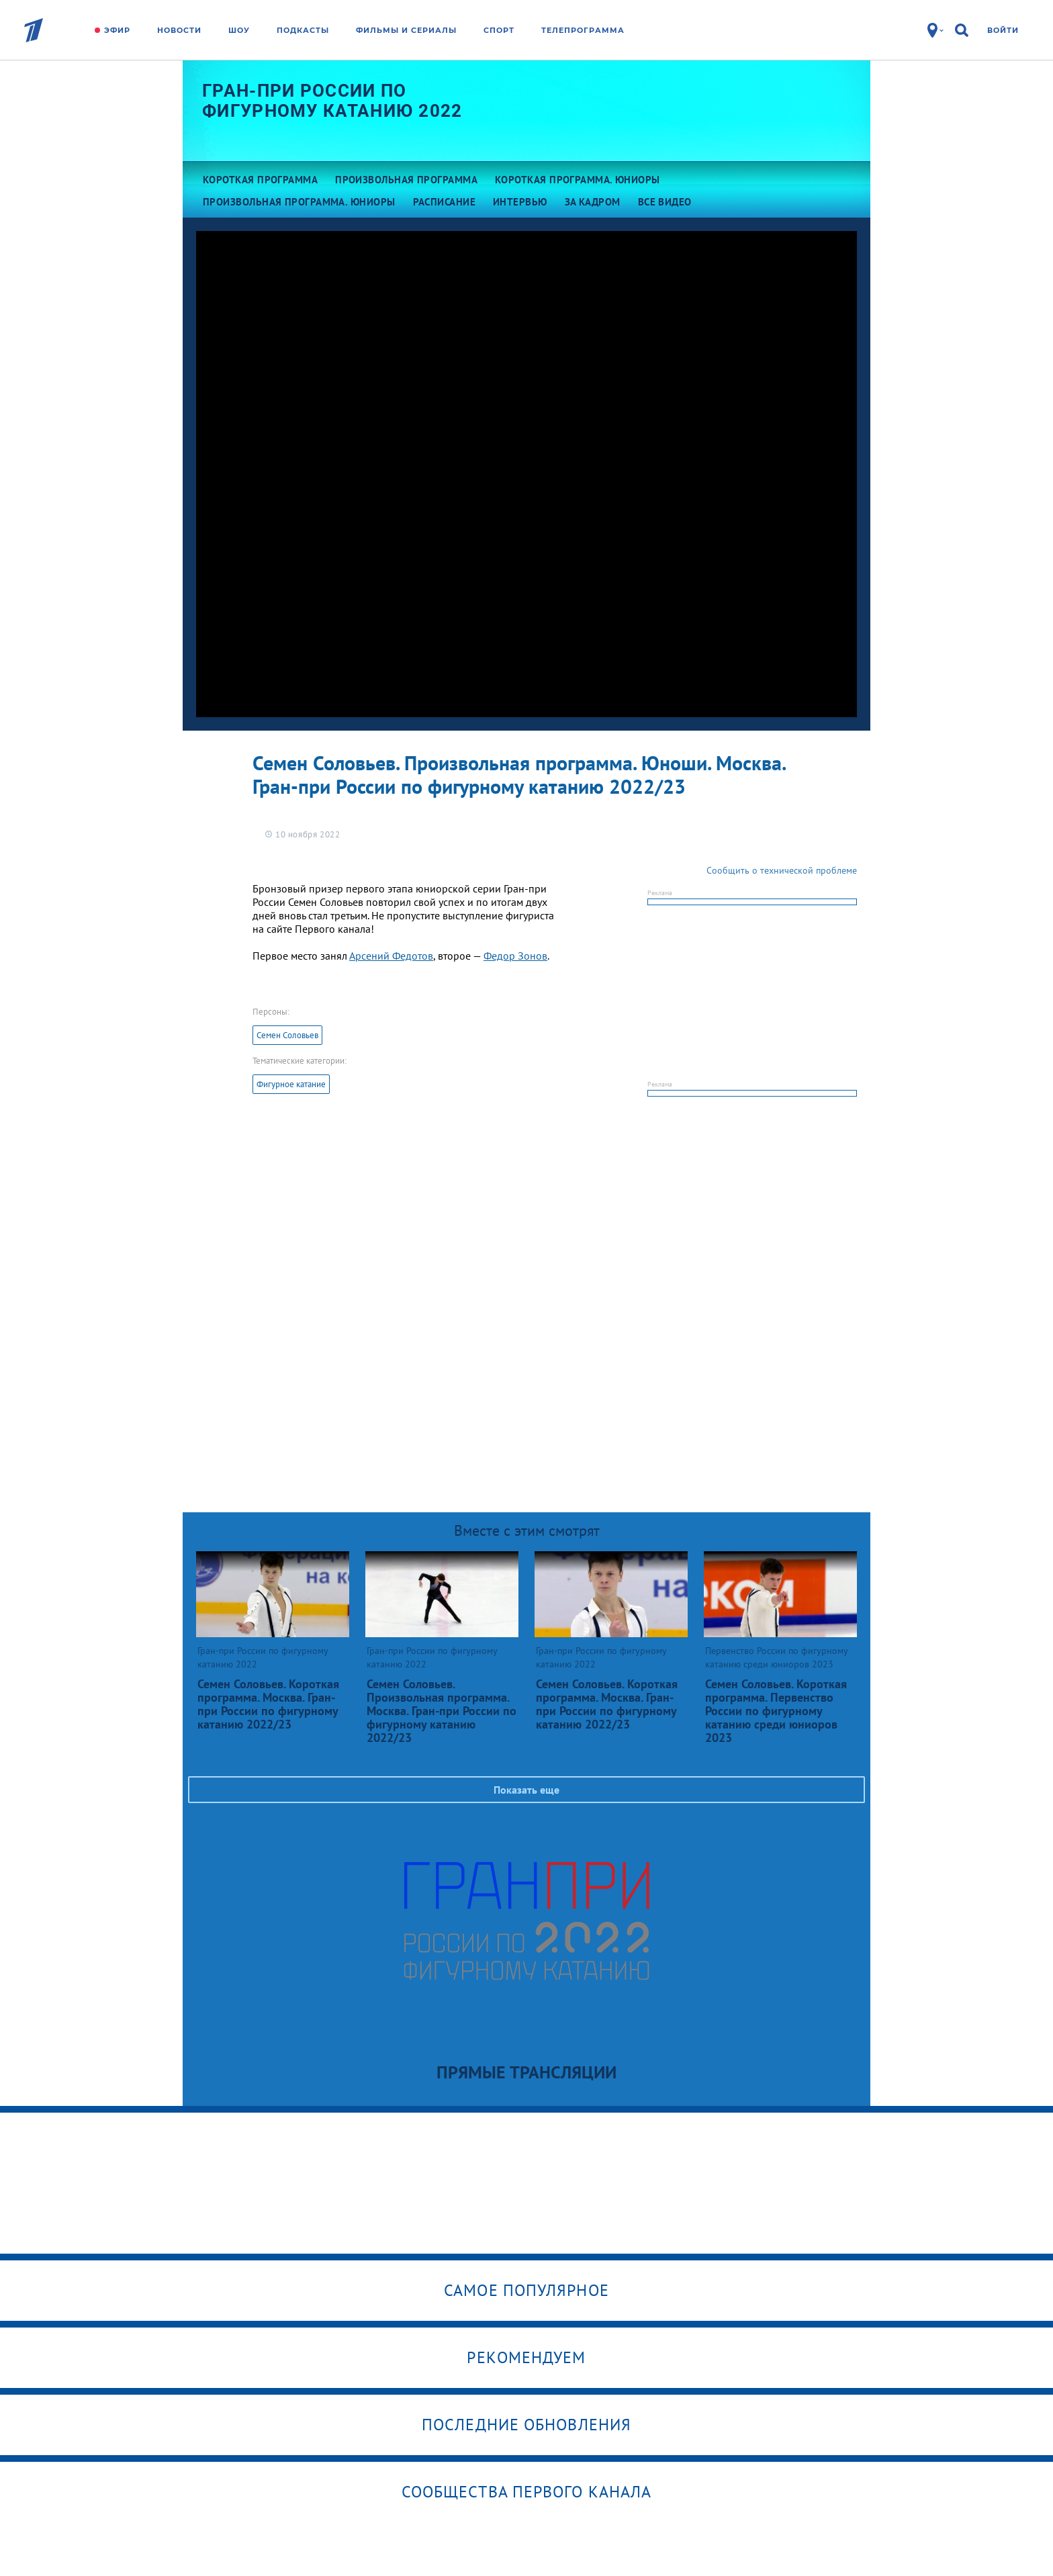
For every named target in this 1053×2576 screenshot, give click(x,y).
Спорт (499, 30)
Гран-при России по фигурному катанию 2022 (332, 101)
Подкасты (303, 30)
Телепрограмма (583, 30)
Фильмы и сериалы (406, 30)
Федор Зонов (515, 955)
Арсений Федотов (391, 955)
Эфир (117, 30)
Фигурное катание (291, 1084)
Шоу (239, 30)
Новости (179, 30)
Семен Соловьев (287, 1035)
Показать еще (526, 1789)
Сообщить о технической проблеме (781, 870)
